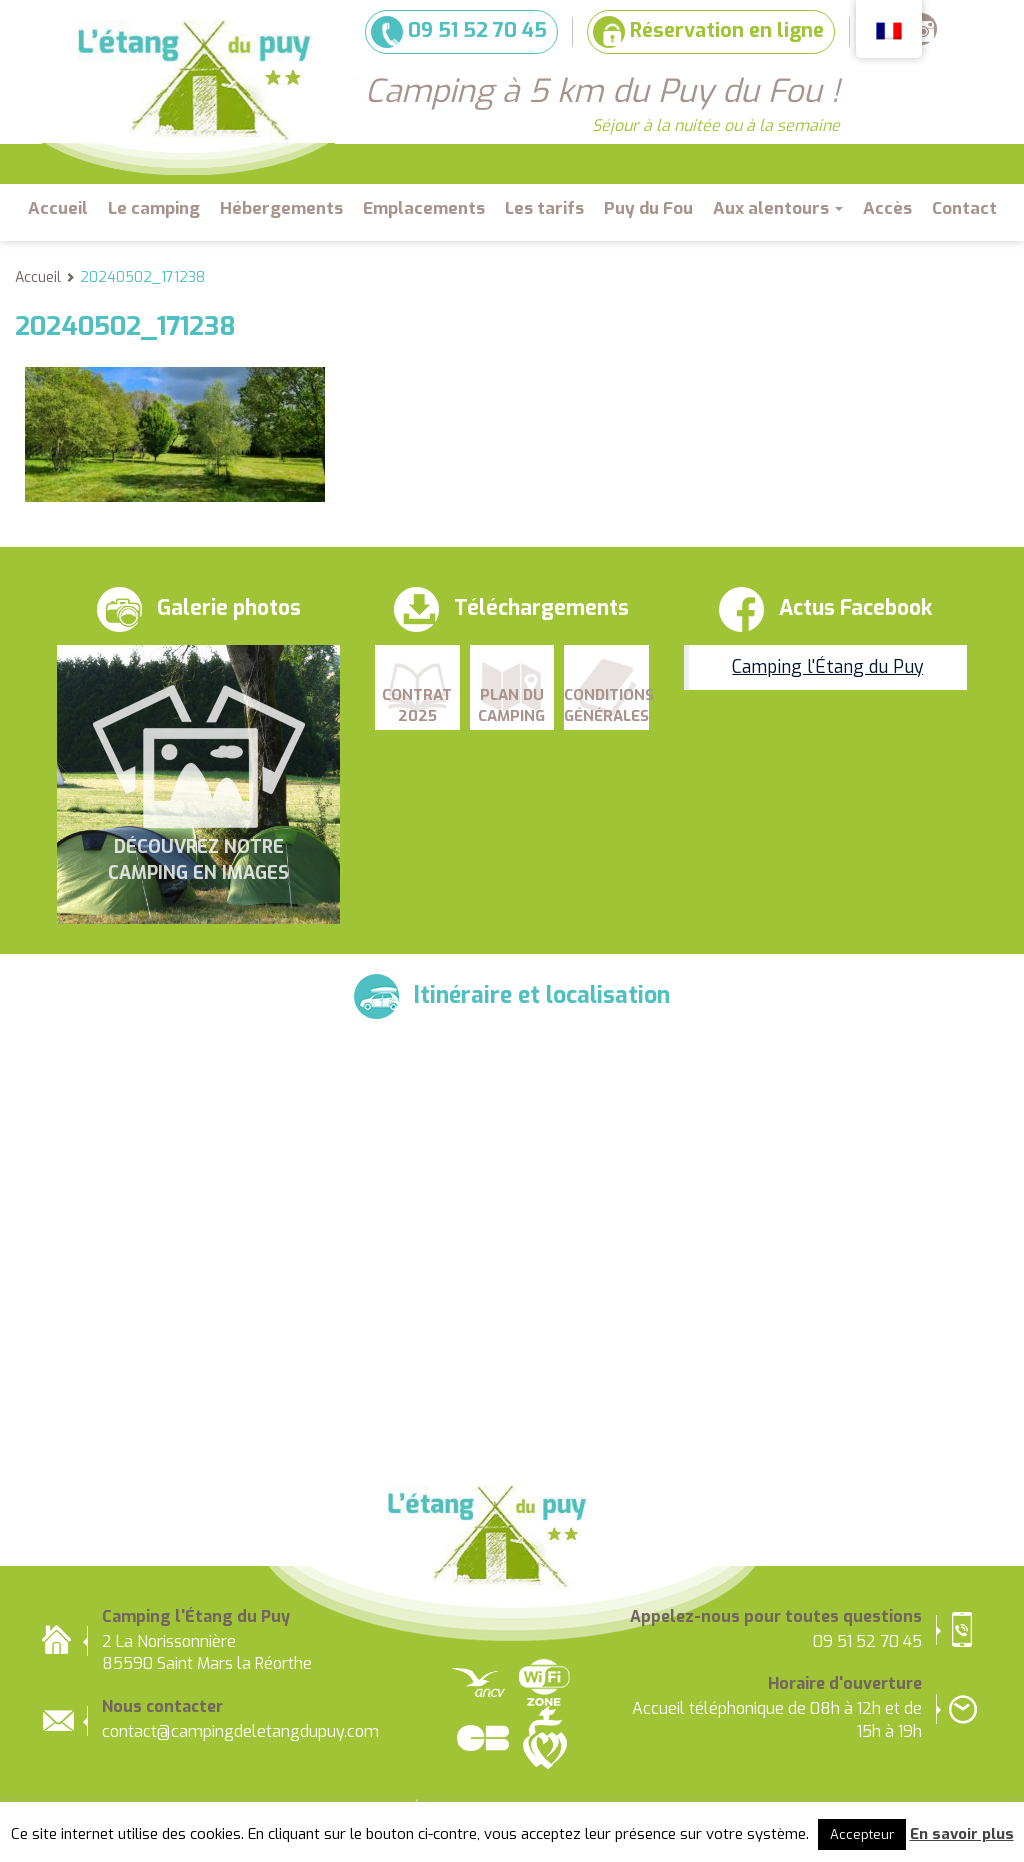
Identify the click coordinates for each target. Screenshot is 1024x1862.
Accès (887, 208)
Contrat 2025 (417, 705)
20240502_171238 (142, 277)
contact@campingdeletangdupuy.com (240, 1731)
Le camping (154, 208)
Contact (964, 208)
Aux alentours (778, 208)
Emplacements (424, 208)
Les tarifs (544, 208)
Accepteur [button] (862, 1834)
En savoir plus (962, 1834)
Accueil (58, 208)
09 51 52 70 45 (459, 32)
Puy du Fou (648, 208)
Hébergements (281, 208)
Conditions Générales (606, 705)
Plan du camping (511, 705)
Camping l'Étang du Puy (827, 667)
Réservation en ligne (708, 32)
